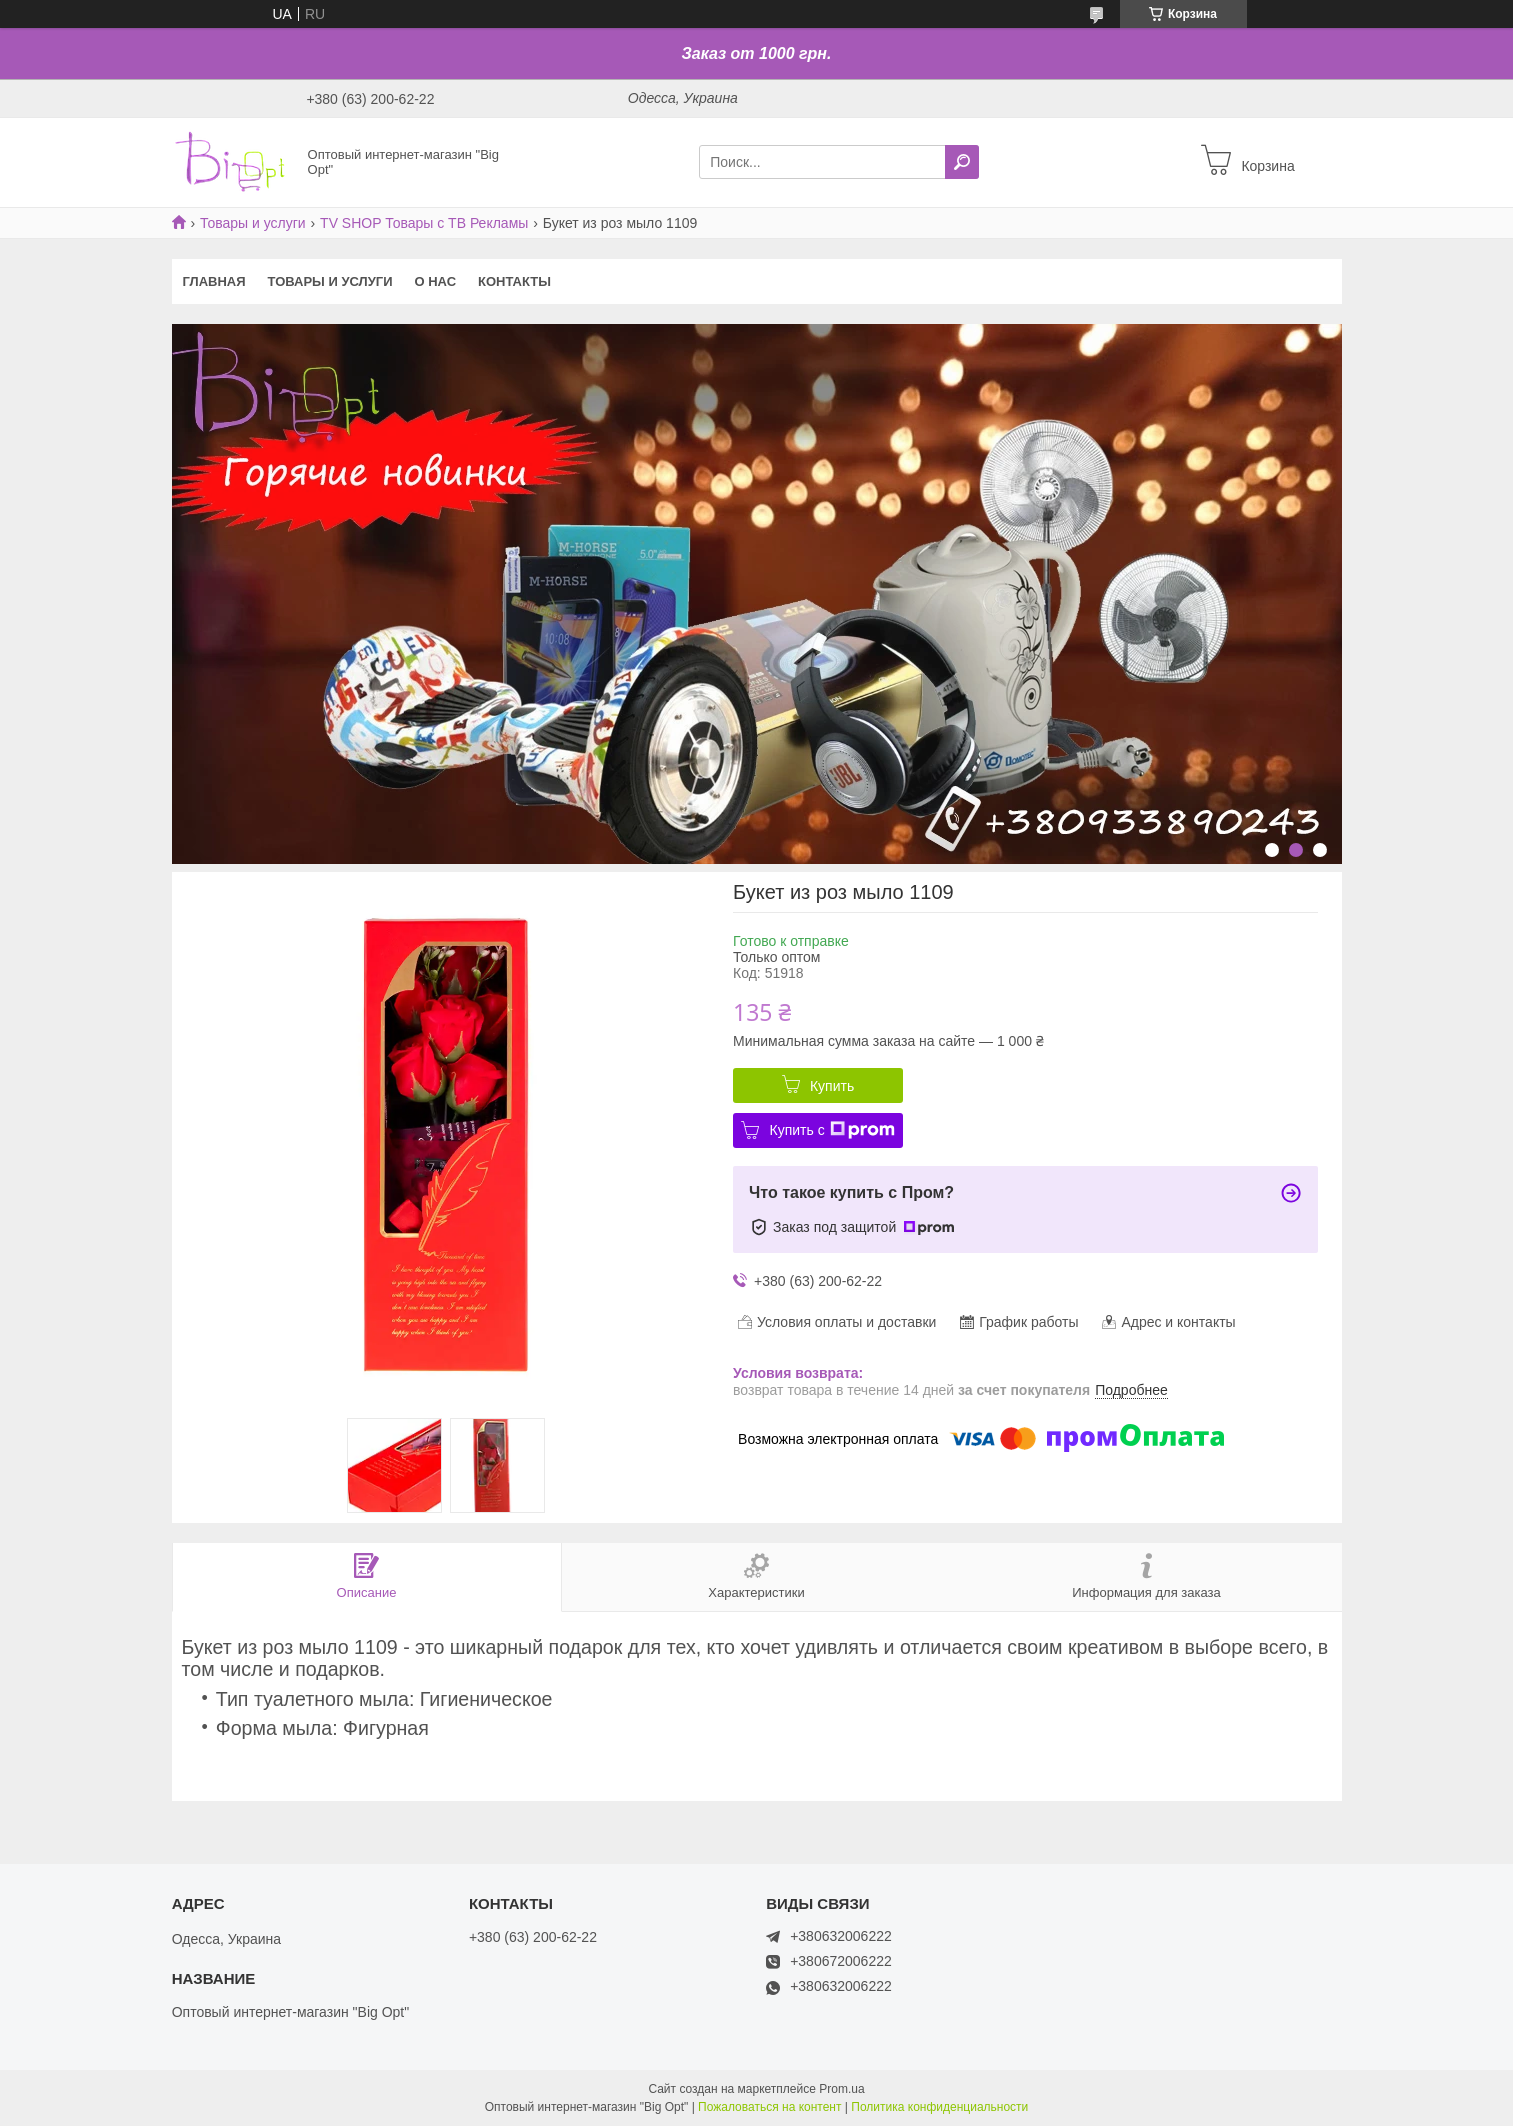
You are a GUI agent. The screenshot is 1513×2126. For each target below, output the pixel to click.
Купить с (831, 1130)
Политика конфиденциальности (939, 2107)
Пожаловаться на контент (769, 2107)
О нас (435, 281)
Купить (832, 1086)
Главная (214, 281)
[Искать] (962, 162)
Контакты (514, 281)
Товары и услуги (253, 223)
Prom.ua (841, 2089)
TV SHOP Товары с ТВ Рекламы (424, 223)
